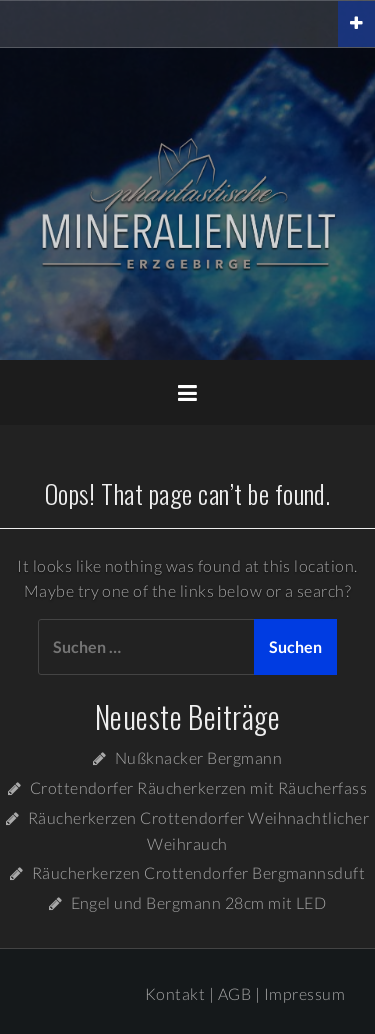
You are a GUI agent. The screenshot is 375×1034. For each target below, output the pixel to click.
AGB (234, 993)
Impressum (304, 993)
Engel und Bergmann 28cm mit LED (199, 902)
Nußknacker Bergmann (198, 757)
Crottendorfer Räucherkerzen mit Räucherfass (199, 787)
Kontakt (175, 993)
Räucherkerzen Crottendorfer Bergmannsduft (199, 872)
